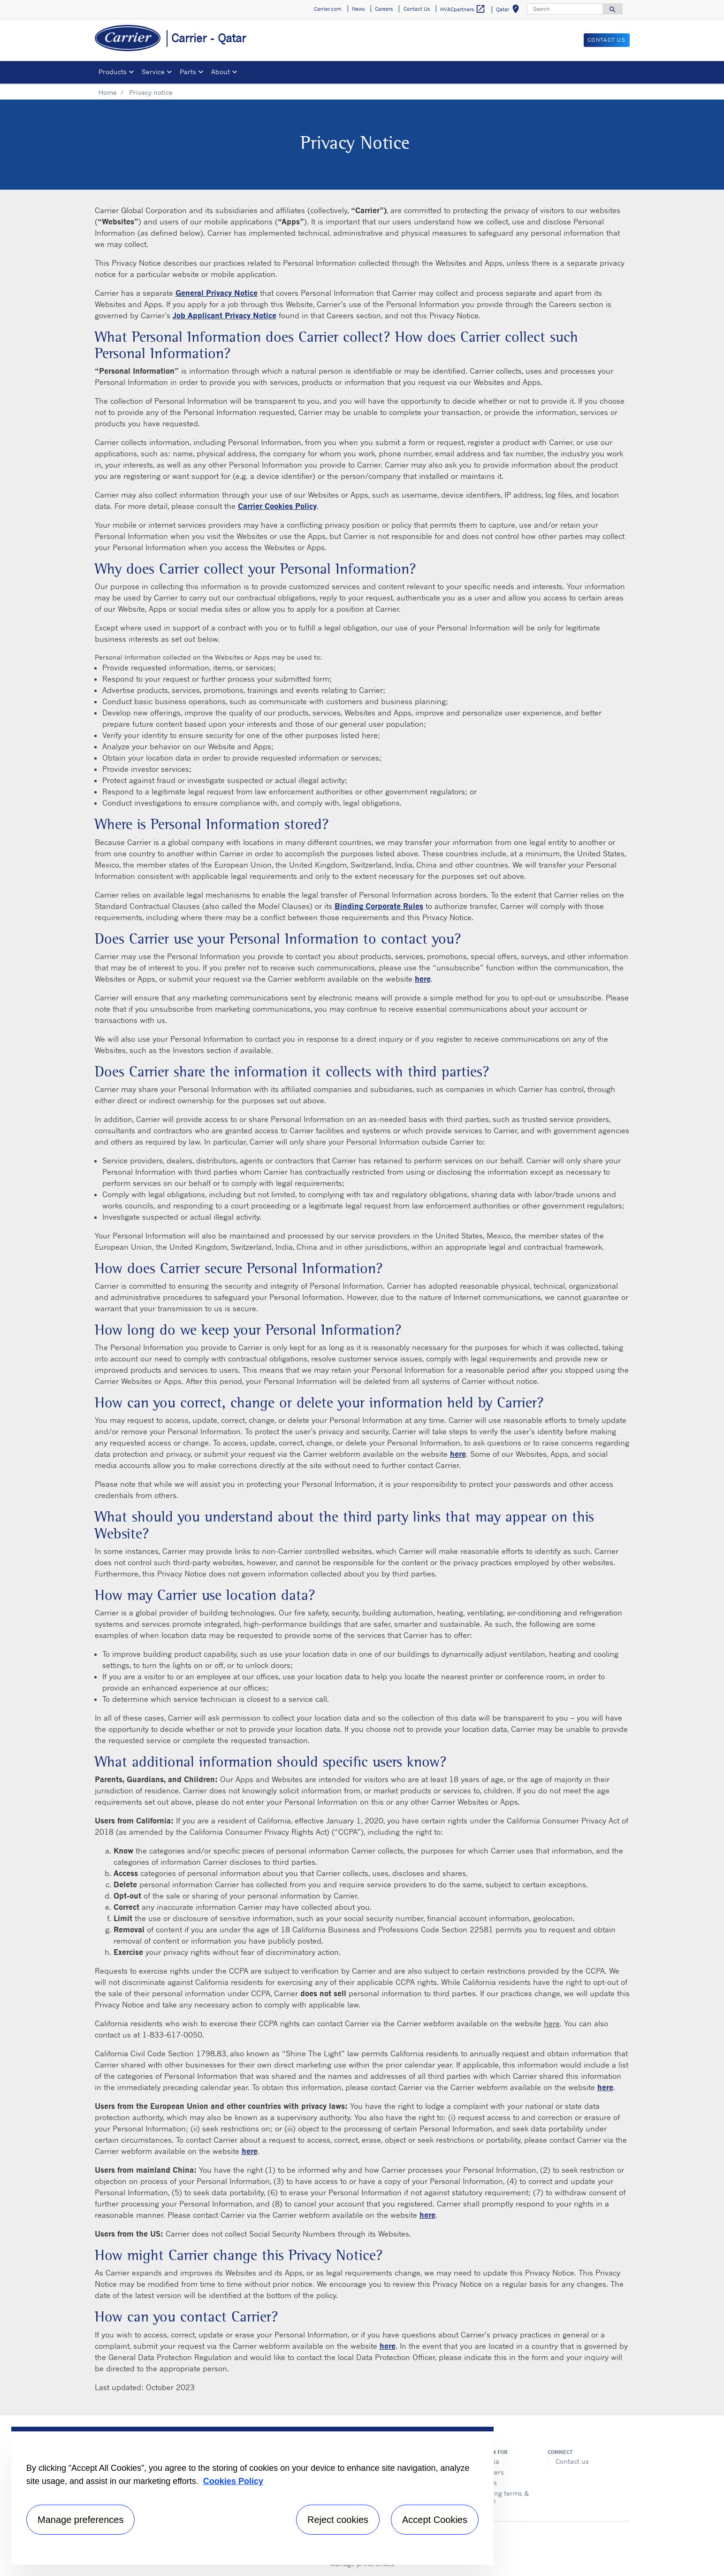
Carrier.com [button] (327, 9)
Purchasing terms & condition (497, 2497)
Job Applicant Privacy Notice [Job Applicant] (224, 315)
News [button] (358, 9)
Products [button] (113, 72)
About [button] (220, 72)
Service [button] (153, 72)
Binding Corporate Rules (379, 906)
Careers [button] (384, 9)
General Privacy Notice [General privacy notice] (216, 293)
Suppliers (481, 2482)
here (552, 2023)
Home (108, 92)
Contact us (572, 2461)
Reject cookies (337, 2519)
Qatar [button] (509, 10)
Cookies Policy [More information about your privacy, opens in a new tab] (233, 2481)
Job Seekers (485, 2472)
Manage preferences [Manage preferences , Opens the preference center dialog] (80, 2519)
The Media (482, 2461)
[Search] (565, 9)
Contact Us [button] (417, 9)
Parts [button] (188, 72)
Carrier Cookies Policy (277, 506)
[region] (252, 2496)
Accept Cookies (434, 2519)
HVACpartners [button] (463, 9)
